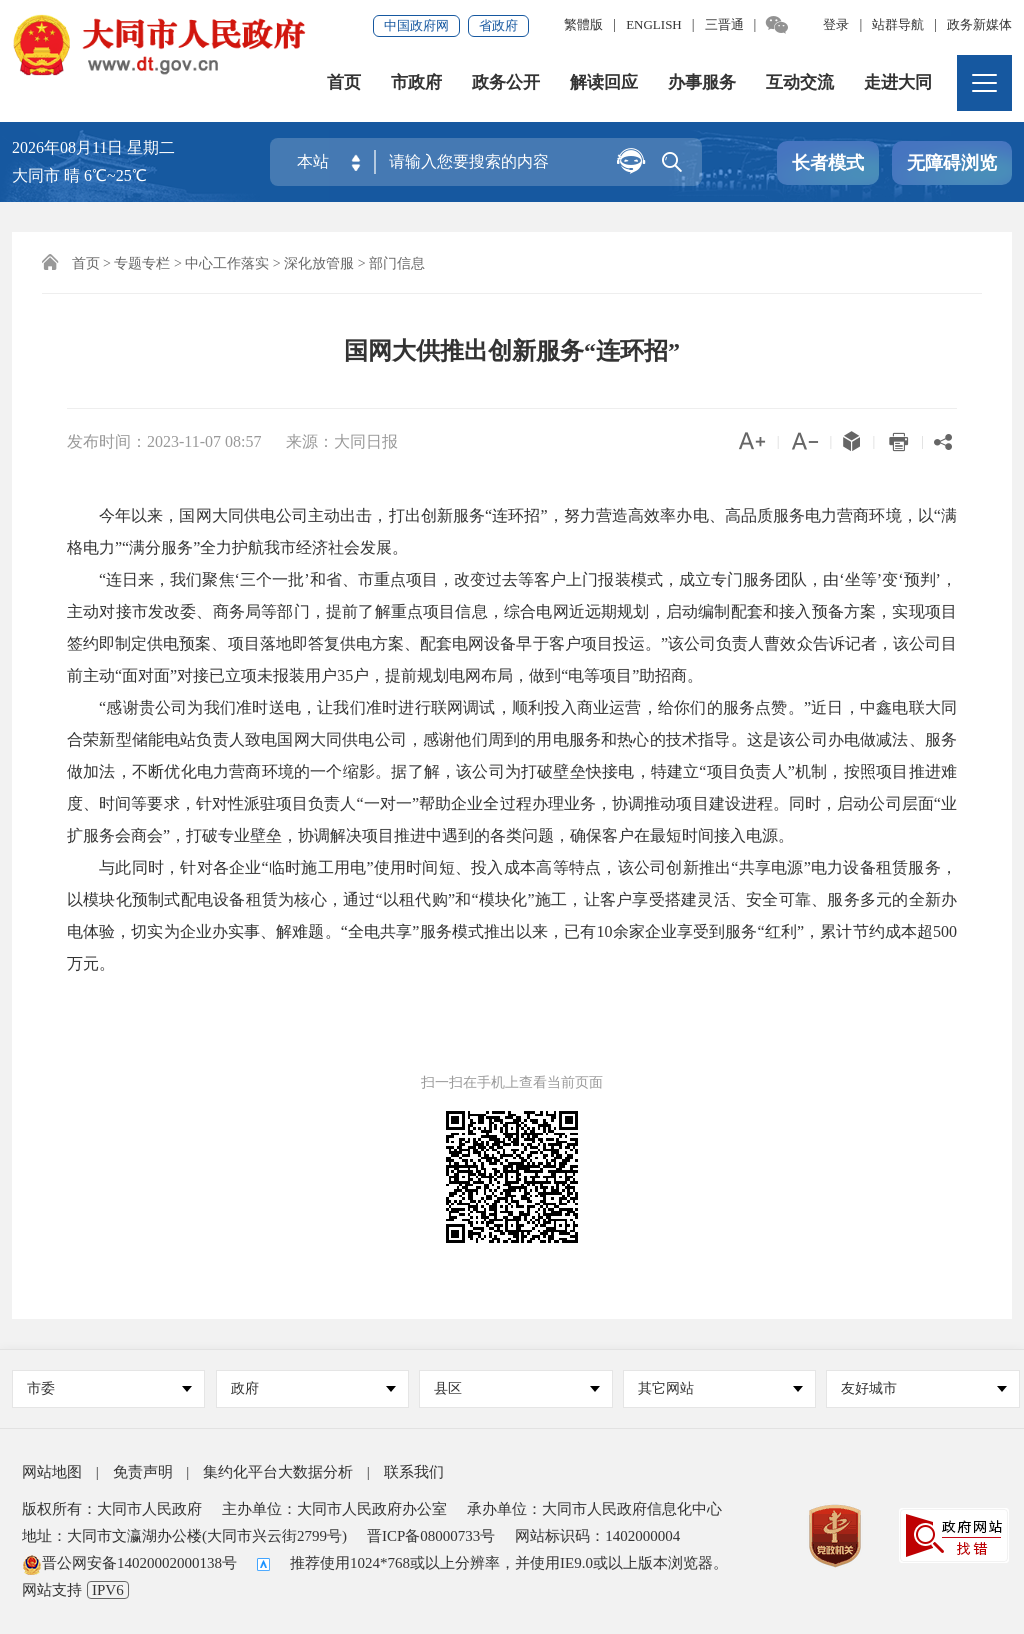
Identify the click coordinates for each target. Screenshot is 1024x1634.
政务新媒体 (979, 24)
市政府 (416, 83)
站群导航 (898, 24)
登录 (836, 24)
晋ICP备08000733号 (431, 1536)
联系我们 (414, 1472)
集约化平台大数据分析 (278, 1472)
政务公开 (506, 83)
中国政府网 (416, 25)
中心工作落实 (227, 263)
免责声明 (143, 1472)
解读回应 (604, 83)
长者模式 (828, 164)
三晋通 (724, 24)
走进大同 (898, 83)
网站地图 (52, 1472)
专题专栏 (142, 263)
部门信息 (397, 263)
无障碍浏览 (952, 164)
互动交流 (800, 83)
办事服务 (702, 83)
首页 (344, 83)
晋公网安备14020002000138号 (129, 1563)
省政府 (498, 25)
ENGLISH (654, 24)
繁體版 (583, 24)
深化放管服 (319, 263)
